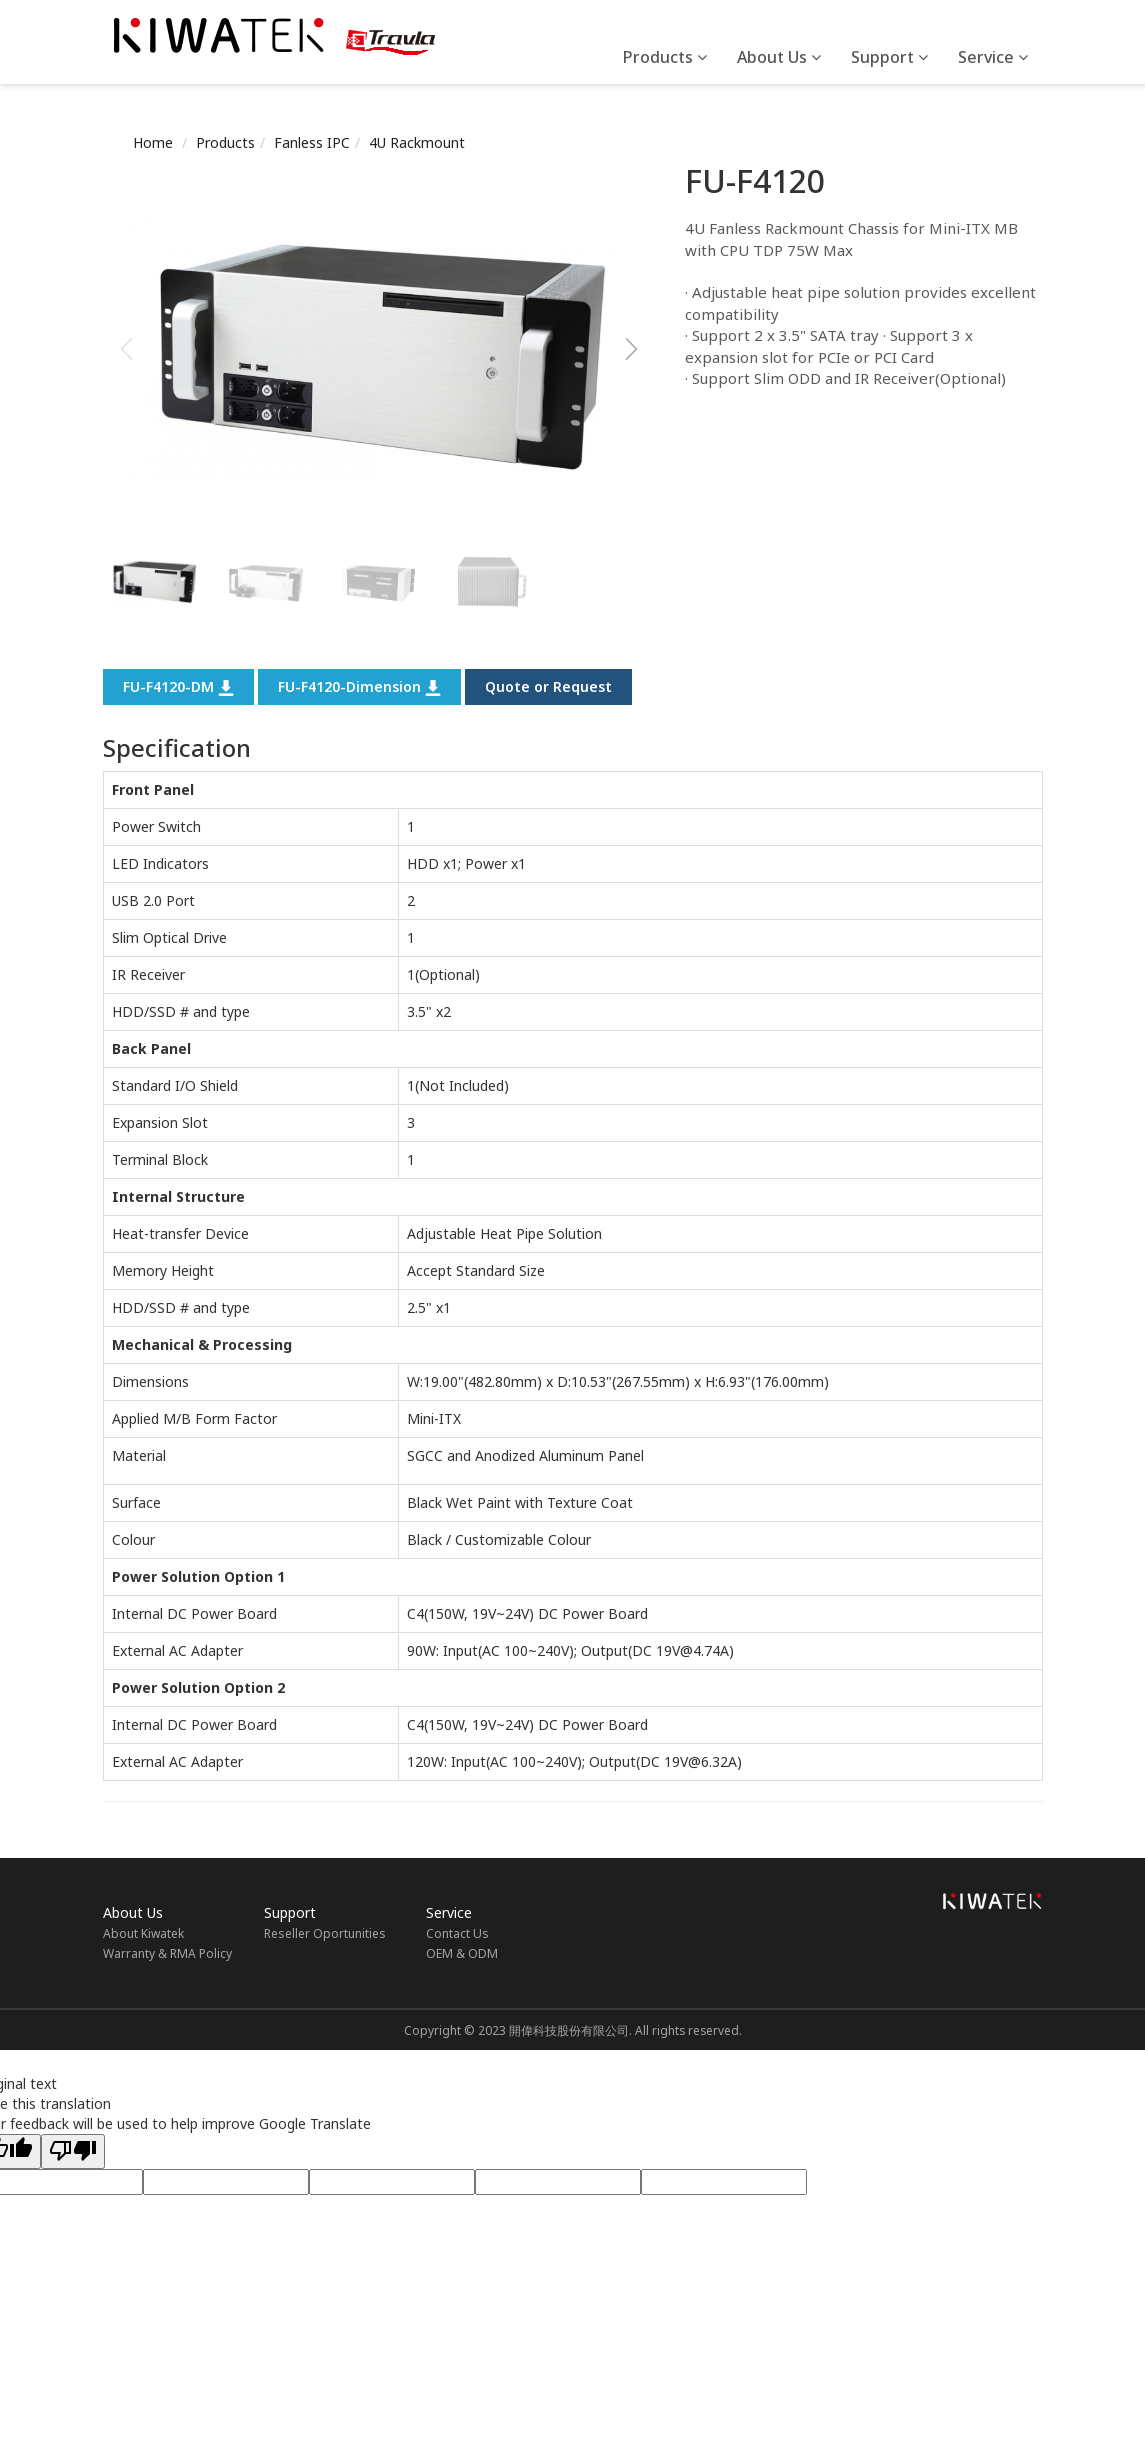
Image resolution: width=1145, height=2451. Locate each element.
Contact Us (457, 1933)
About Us (779, 57)
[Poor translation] (73, 2151)
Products (665, 57)
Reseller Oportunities (325, 1933)
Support (889, 57)
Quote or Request (548, 686)
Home (153, 142)
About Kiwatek (143, 1933)
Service (993, 57)
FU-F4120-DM (178, 686)
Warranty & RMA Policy (167, 1953)
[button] (631, 349)
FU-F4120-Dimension (359, 686)
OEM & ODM (462, 1953)
